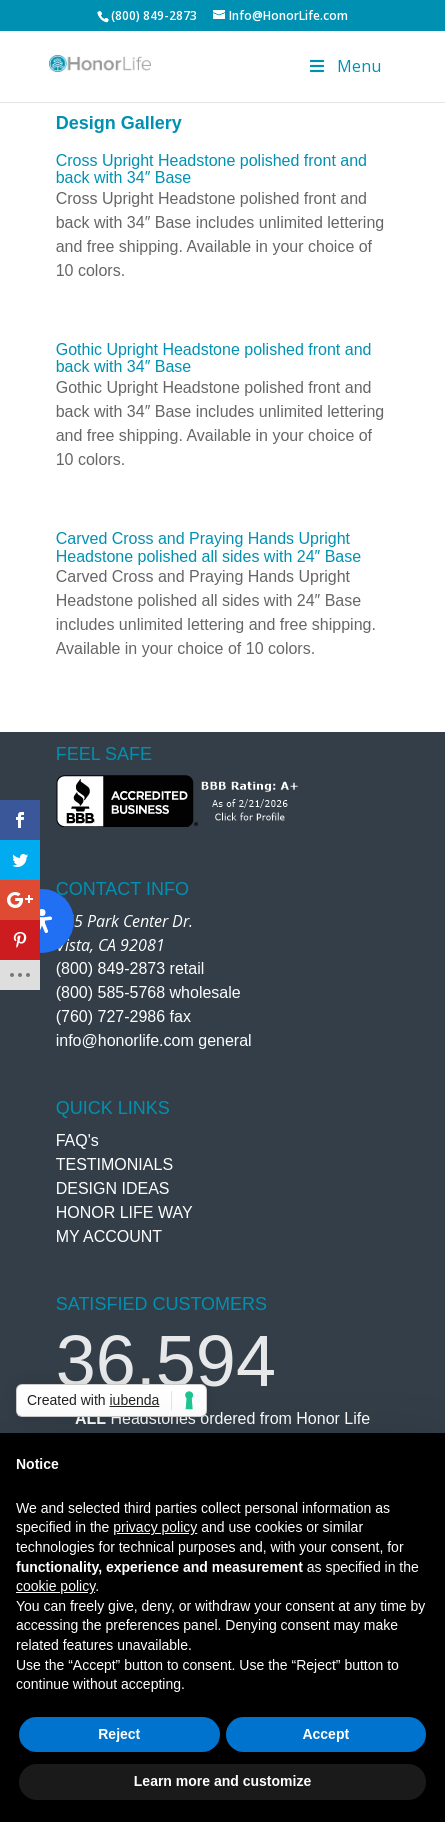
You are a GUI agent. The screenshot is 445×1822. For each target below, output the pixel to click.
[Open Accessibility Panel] (42, 921)
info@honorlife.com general (154, 1040)
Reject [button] (119, 1734)
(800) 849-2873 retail (130, 968)
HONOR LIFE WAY (124, 1212)
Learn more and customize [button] (222, 1781)
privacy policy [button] (155, 1527)
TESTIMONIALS (114, 1164)
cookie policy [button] (55, 1586)
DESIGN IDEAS (113, 1188)
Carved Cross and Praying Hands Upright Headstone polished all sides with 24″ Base (208, 547)
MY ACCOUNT (109, 1236)
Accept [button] (325, 1734)
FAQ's (77, 1140)
